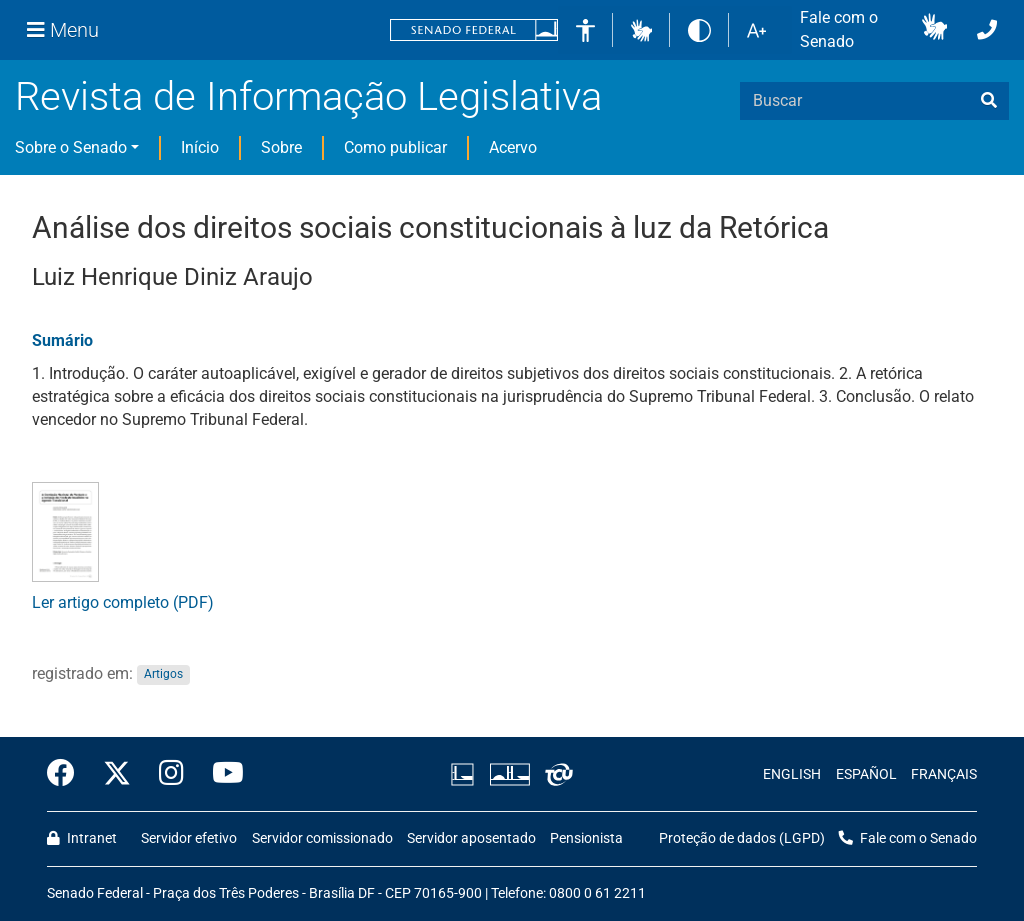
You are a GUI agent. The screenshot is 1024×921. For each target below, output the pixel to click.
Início (200, 147)
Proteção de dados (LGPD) (742, 838)
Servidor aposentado (471, 838)
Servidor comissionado (322, 838)
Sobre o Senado (71, 147)
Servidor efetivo (189, 838)
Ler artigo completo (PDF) (123, 602)
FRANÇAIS (944, 774)
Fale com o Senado (839, 29)
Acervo (513, 147)
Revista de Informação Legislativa (308, 96)
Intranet (82, 838)
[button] (641, 29)
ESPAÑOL (866, 774)
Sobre (281, 147)
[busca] (989, 101)
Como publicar (395, 147)
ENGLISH (792, 774)
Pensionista (586, 838)
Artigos (163, 675)
